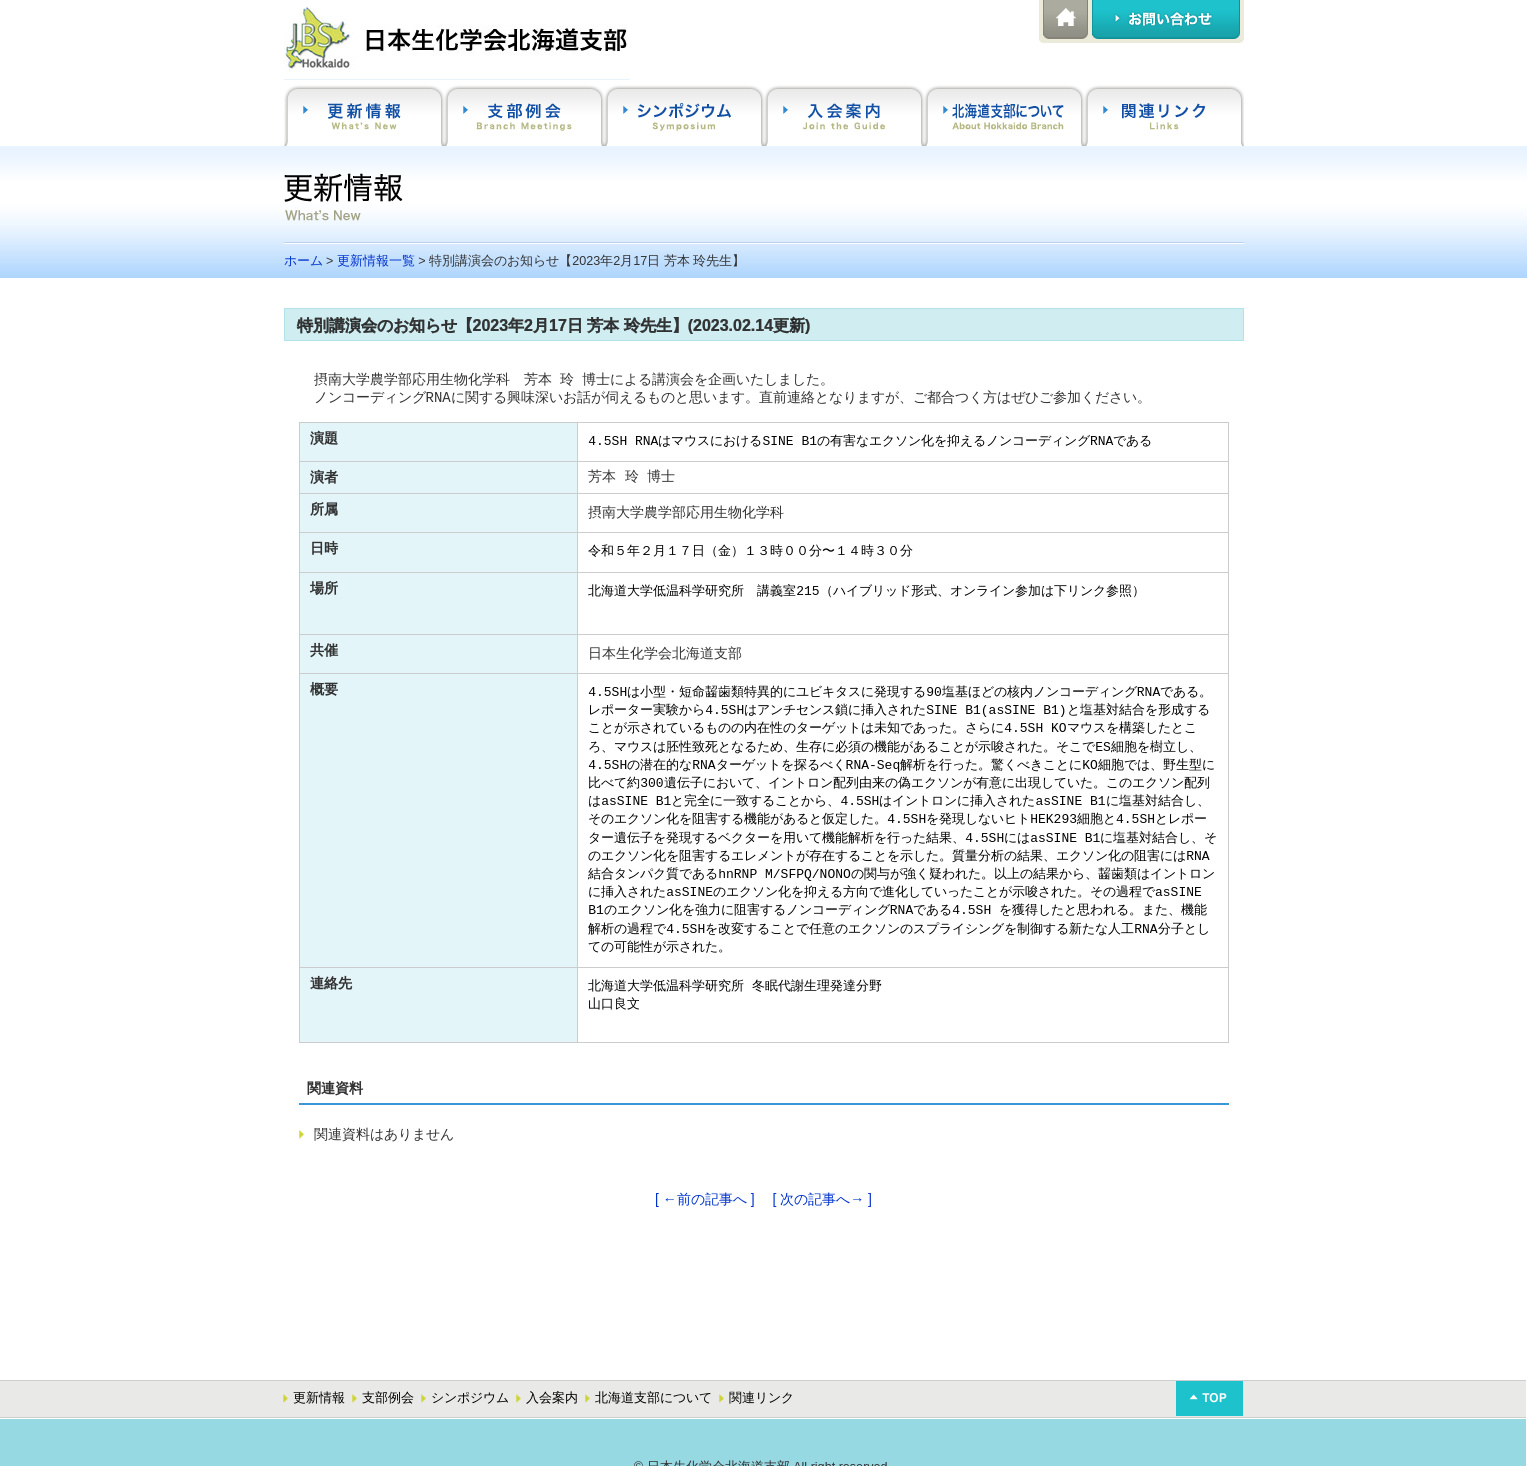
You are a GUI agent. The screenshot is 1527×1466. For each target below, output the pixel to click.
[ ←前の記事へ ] (705, 1199)
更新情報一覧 (376, 261)
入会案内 (552, 1398)
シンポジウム (470, 1398)
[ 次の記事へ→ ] (822, 1199)
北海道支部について (653, 1398)
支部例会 (388, 1398)
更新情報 (319, 1398)
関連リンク (761, 1398)
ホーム (303, 261)
